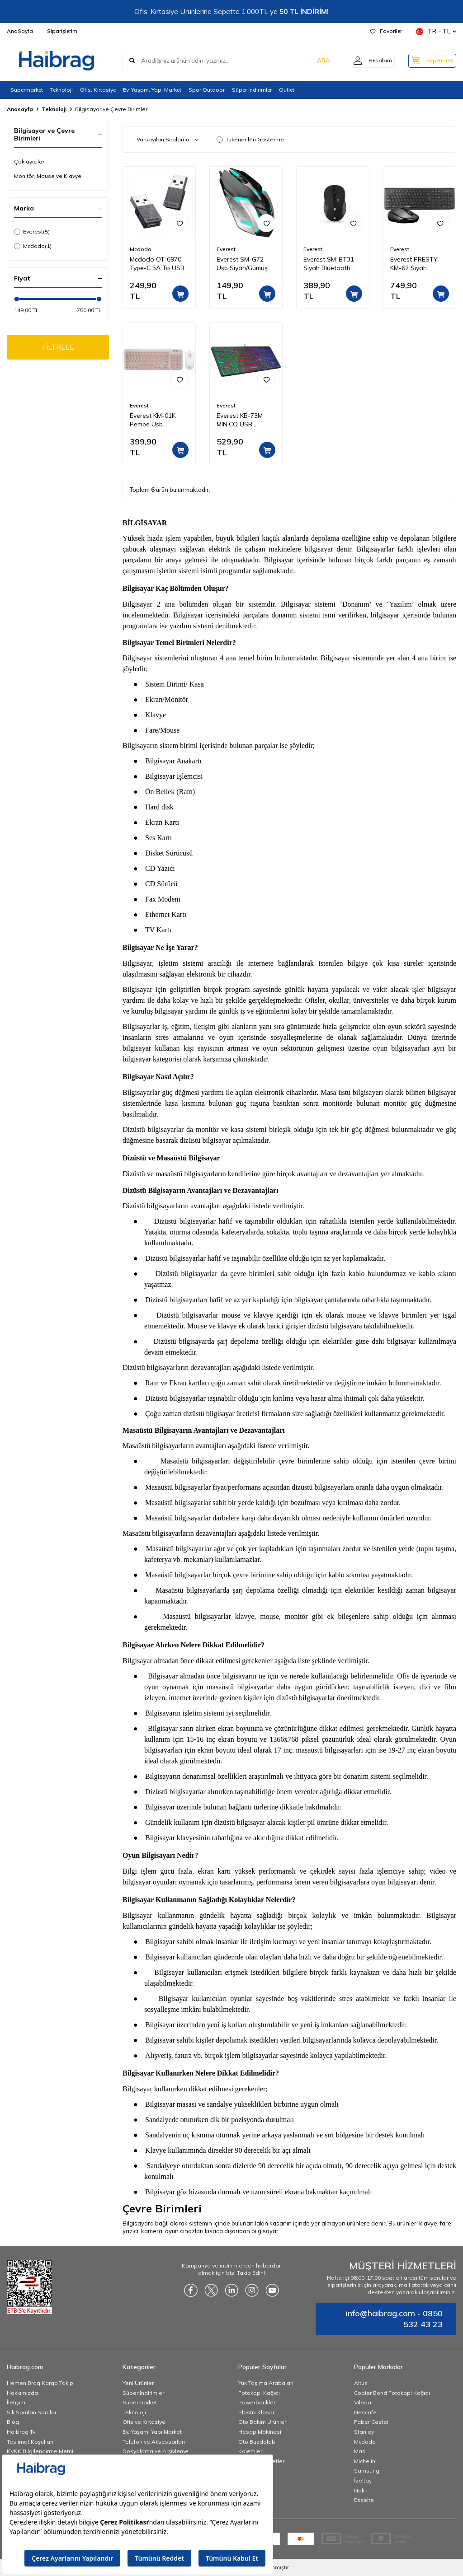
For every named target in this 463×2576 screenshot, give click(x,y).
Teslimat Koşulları (30, 2441)
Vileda (362, 2402)
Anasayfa (20, 109)
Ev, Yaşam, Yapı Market (152, 89)
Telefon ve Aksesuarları (154, 2441)
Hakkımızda (22, 2392)
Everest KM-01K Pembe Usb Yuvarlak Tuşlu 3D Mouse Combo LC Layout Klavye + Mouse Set (156, 420)
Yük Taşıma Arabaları (265, 2383)
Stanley (364, 2431)
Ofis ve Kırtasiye (144, 2421)
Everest (32, 231)
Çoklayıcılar (29, 161)
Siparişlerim (62, 31)
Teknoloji (61, 89)
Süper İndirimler (252, 89)
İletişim (16, 2402)
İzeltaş (363, 2480)
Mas (359, 2451)
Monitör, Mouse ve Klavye (47, 176)
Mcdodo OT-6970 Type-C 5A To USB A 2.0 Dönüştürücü (157, 263)
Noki (360, 2490)
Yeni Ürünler (138, 2383)
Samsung (366, 2470)
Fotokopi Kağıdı (259, 2392)
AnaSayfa (20, 31)
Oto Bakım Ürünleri (263, 2421)
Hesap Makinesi (259, 2431)
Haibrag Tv (21, 2431)
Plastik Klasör (256, 2412)
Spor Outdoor (207, 89)
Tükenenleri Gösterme (250, 139)
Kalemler (250, 2451)
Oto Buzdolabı (257, 2441)
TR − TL (436, 31)
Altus (361, 2383)
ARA (314, 60)
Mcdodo (33, 246)
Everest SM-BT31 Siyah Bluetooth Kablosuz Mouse (328, 263)
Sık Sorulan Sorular (32, 2412)
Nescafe (365, 2412)
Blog (13, 2421)
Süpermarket (26, 89)
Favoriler (386, 31)
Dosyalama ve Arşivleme (156, 2451)
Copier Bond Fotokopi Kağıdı (392, 2392)
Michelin (364, 2461)
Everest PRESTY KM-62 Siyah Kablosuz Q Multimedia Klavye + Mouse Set (419, 263)
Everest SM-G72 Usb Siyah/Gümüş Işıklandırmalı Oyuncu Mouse (242, 263)
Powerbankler (256, 2402)
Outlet (286, 89)
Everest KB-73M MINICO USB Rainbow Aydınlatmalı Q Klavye (240, 420)
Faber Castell (372, 2421)
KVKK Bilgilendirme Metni (40, 2451)
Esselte (364, 2500)
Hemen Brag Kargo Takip (40, 2383)
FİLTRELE (58, 347)
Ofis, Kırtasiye (98, 89)
